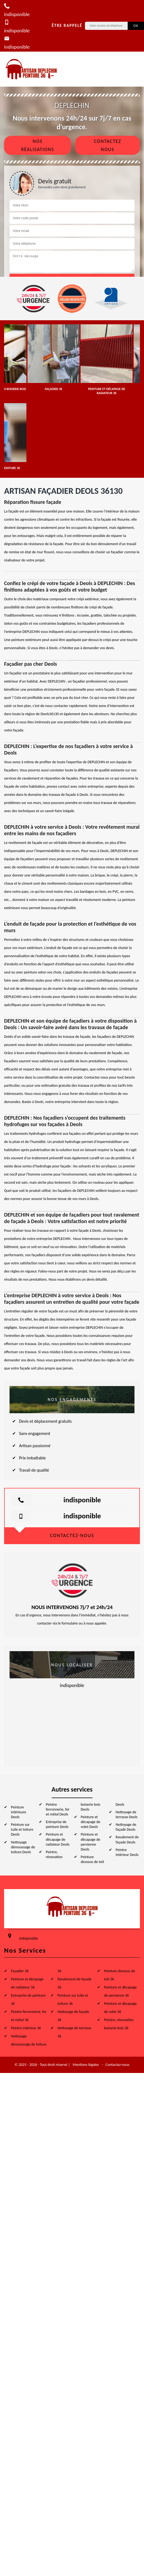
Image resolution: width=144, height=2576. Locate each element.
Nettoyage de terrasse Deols (126, 1814)
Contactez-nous (117, 2064)
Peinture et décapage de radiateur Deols (57, 1839)
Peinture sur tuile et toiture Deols (22, 1829)
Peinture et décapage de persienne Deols (90, 1842)
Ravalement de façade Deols (127, 1839)
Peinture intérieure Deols (18, 1812)
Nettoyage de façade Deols (126, 1827)
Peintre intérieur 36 (26, 2028)
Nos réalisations (37, 145)
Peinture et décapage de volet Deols (90, 1822)
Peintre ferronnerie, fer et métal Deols (57, 1809)
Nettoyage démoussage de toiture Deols (23, 1847)
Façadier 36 (20, 1971)
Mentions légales (86, 2064)
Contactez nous (107, 145)
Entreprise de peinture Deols (57, 1824)
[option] (53, 357)
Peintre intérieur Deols (127, 1852)
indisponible (82, 1499)
